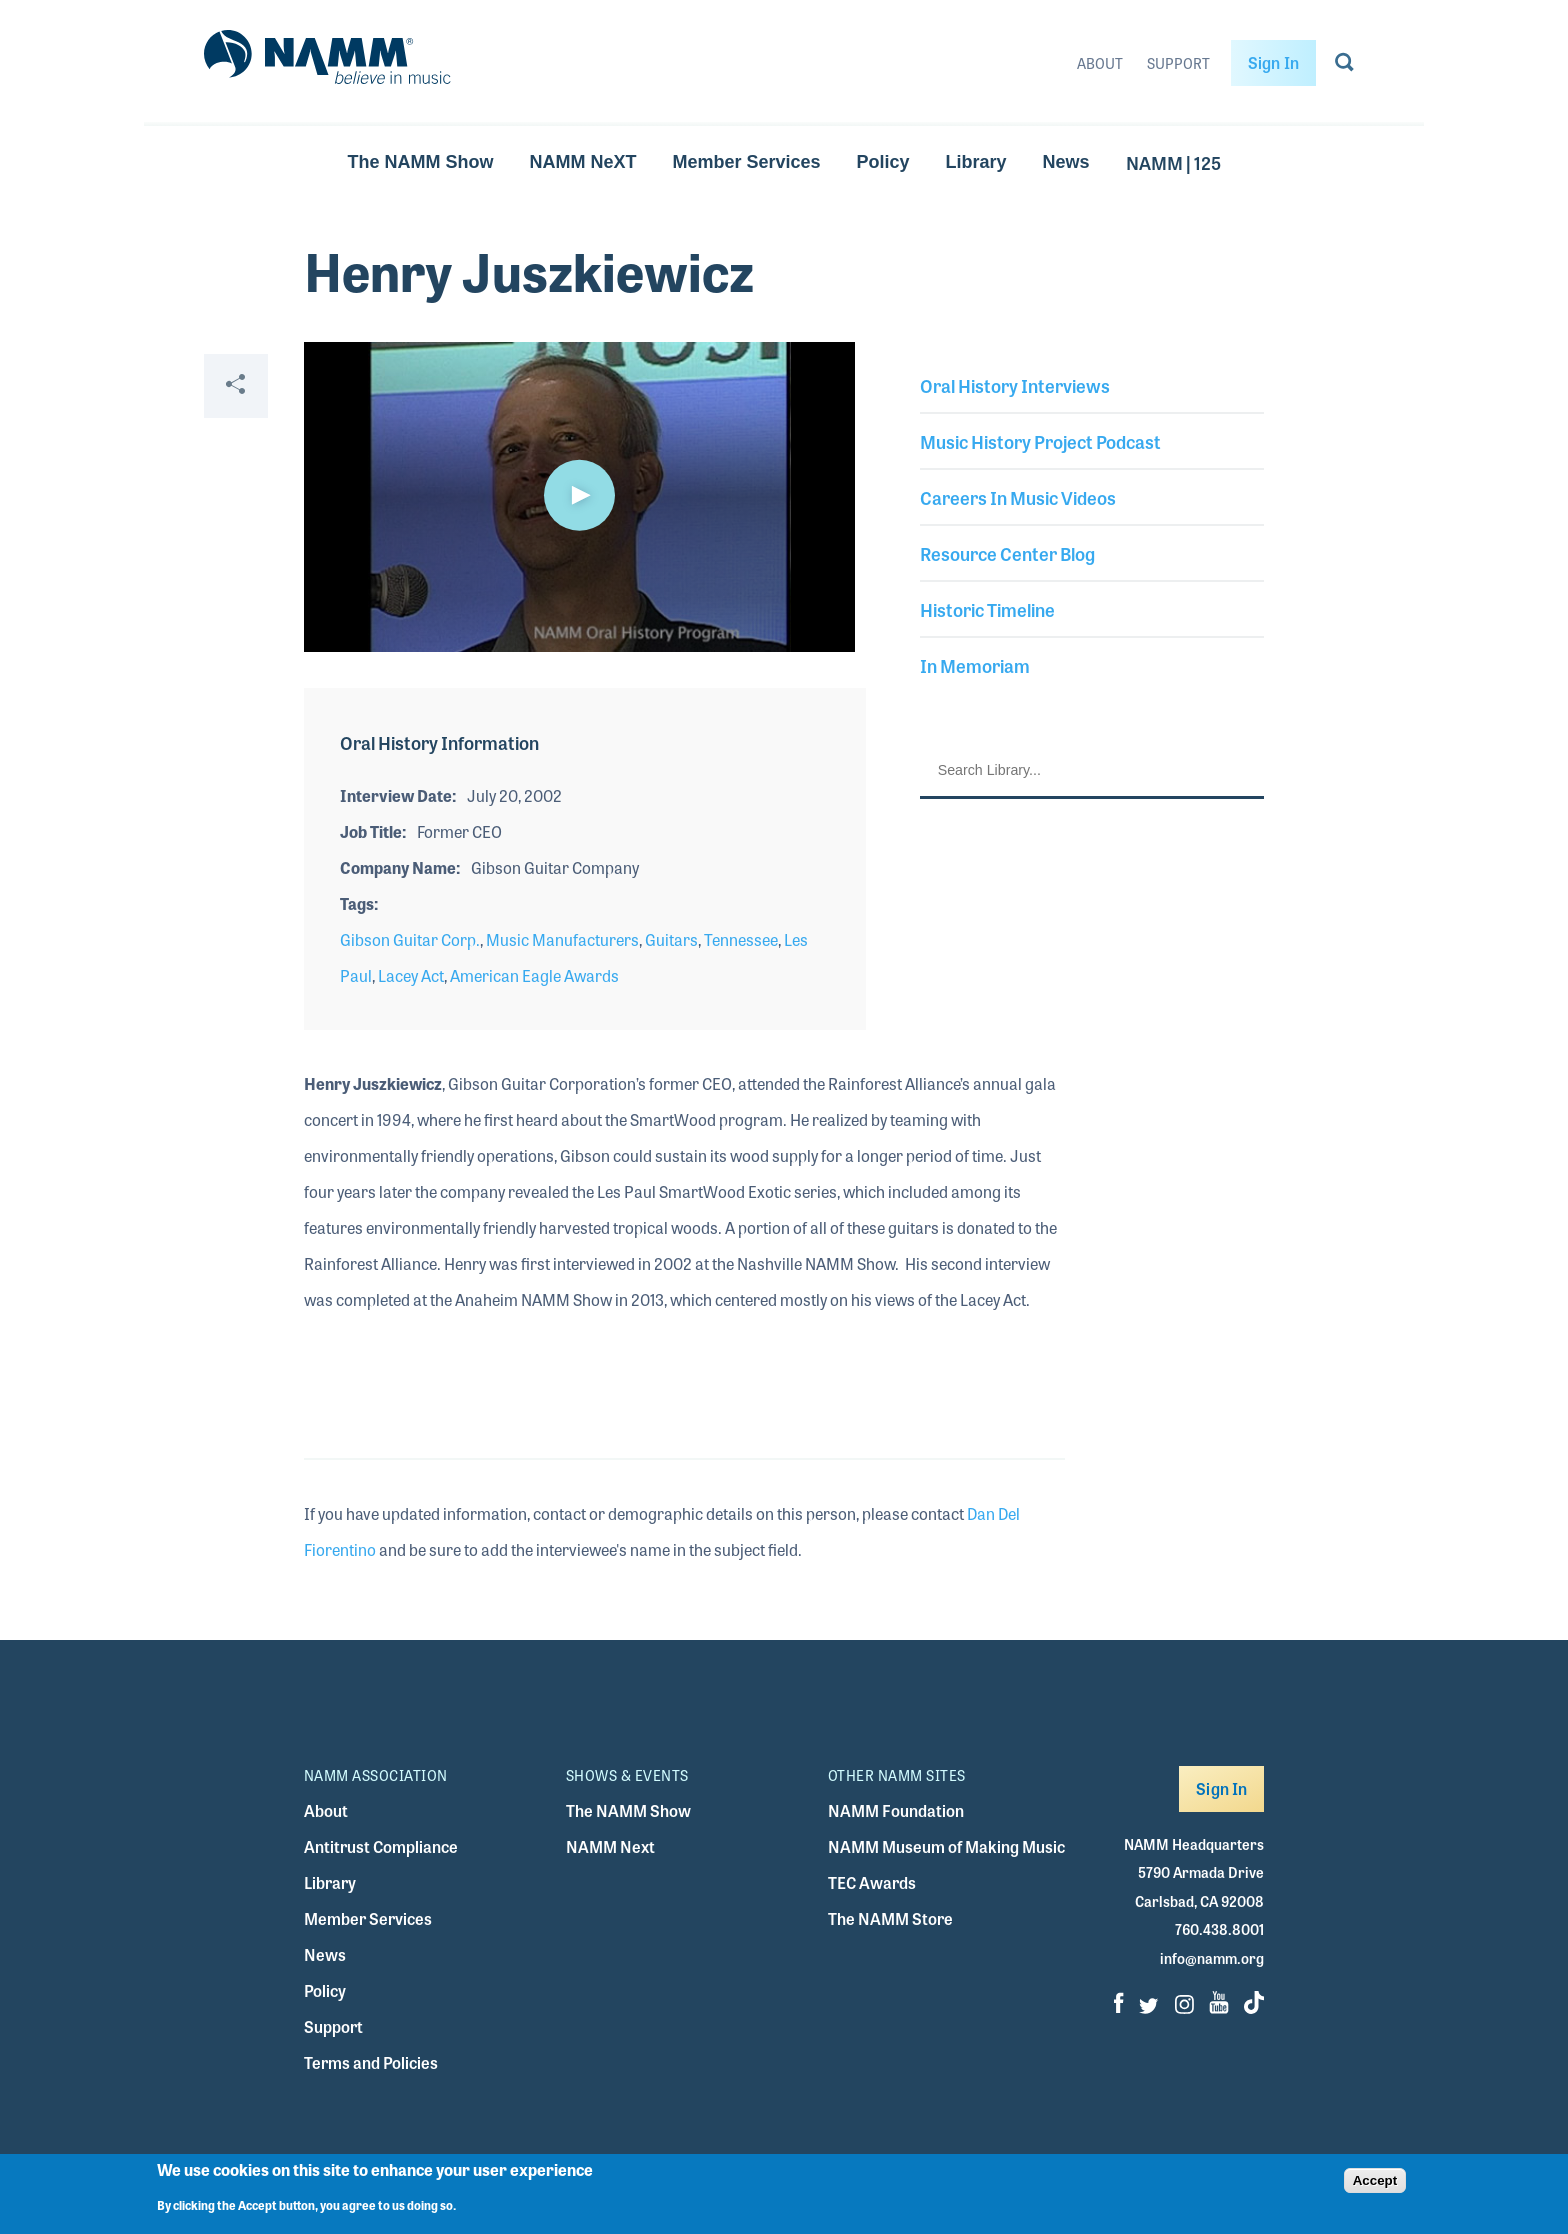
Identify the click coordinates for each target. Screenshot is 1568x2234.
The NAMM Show (420, 162)
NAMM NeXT (582, 162)
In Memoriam (975, 665)
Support (1178, 63)
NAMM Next (610, 1846)
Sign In (1273, 62)
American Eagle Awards (534, 975)
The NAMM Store (890, 1918)
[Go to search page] (1344, 66)
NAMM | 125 (1173, 162)
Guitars (671, 939)
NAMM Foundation (896, 1810)
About (1100, 63)
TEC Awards (872, 1882)
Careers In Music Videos (1018, 497)
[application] (579, 497)
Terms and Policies (371, 2062)
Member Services (746, 162)
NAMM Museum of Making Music (946, 1846)
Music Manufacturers (562, 939)
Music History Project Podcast (1040, 441)
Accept (1375, 2180)
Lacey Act (411, 975)
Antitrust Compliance (381, 1846)
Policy (883, 162)
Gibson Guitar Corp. (410, 939)
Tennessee (741, 939)
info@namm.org (1212, 1958)
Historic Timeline (987, 609)
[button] (579, 495)
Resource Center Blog (1007, 553)
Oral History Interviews (1015, 385)
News (1066, 162)
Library (976, 162)
